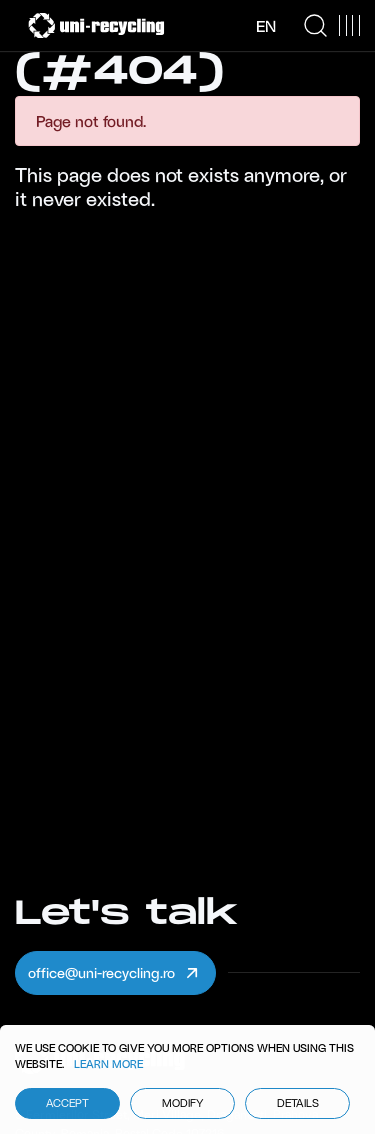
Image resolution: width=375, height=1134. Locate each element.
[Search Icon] (315, 25)
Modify (182, 1102)
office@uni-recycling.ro (115, 973)
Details (298, 1102)
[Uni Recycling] (96, 25)
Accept (67, 1102)
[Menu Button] (349, 25)
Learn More (108, 1063)
